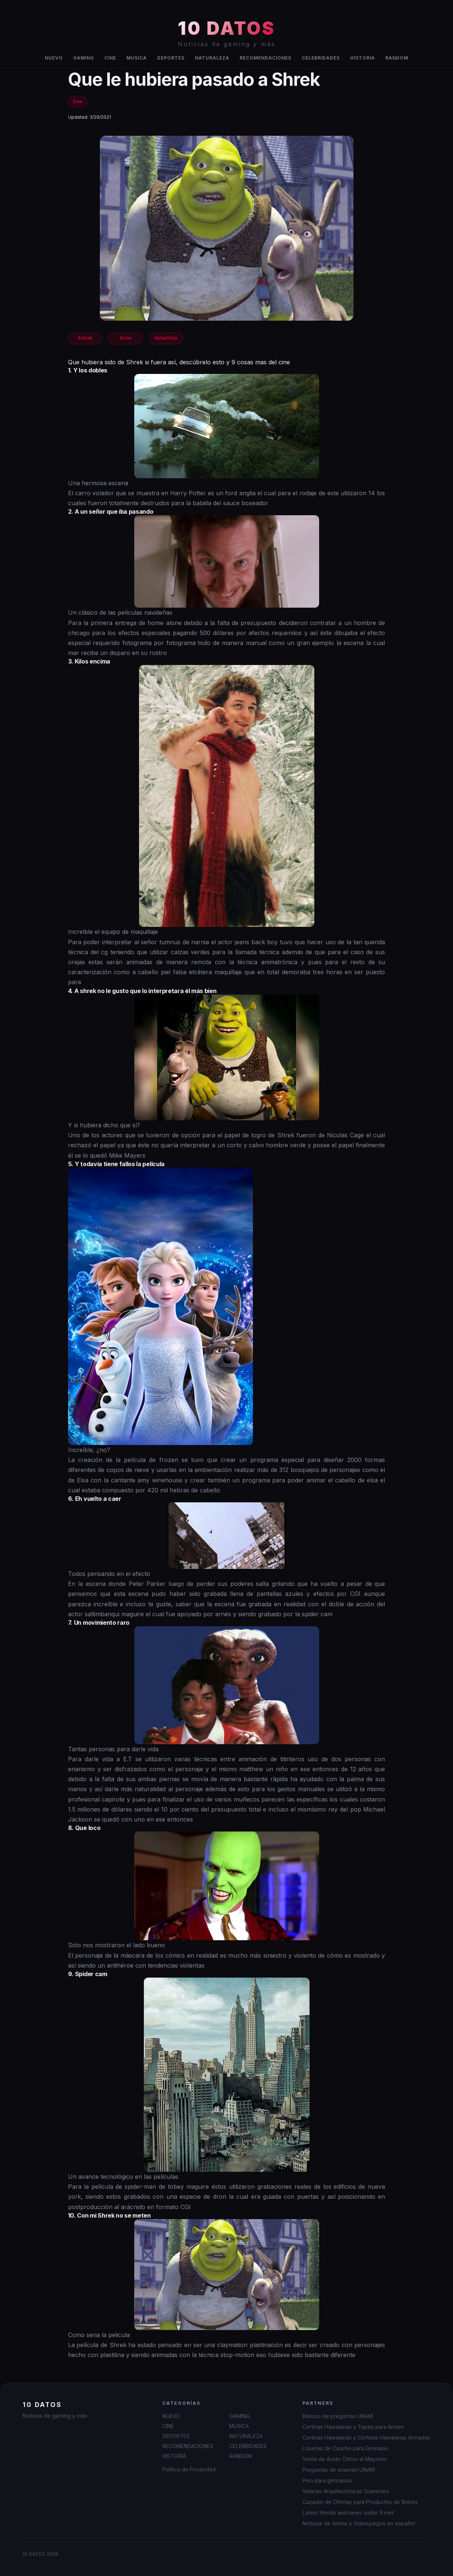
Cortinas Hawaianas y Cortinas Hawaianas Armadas (366, 2437)
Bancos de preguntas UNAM (337, 2416)
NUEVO (54, 58)
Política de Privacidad (189, 2469)
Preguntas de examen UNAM (338, 2470)
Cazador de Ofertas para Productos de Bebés (360, 2502)
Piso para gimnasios (327, 2480)
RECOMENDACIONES (265, 58)
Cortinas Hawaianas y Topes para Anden (353, 2427)
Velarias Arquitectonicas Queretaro (345, 2491)
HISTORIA (362, 58)
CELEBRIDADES (321, 58)
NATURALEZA (212, 58)
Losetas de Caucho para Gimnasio (345, 2448)
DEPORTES (171, 58)
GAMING (83, 58)
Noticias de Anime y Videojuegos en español (358, 2523)
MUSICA (136, 58)
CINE (110, 58)
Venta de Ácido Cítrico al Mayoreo (344, 2459)
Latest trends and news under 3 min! (348, 2512)
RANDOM (396, 58)
